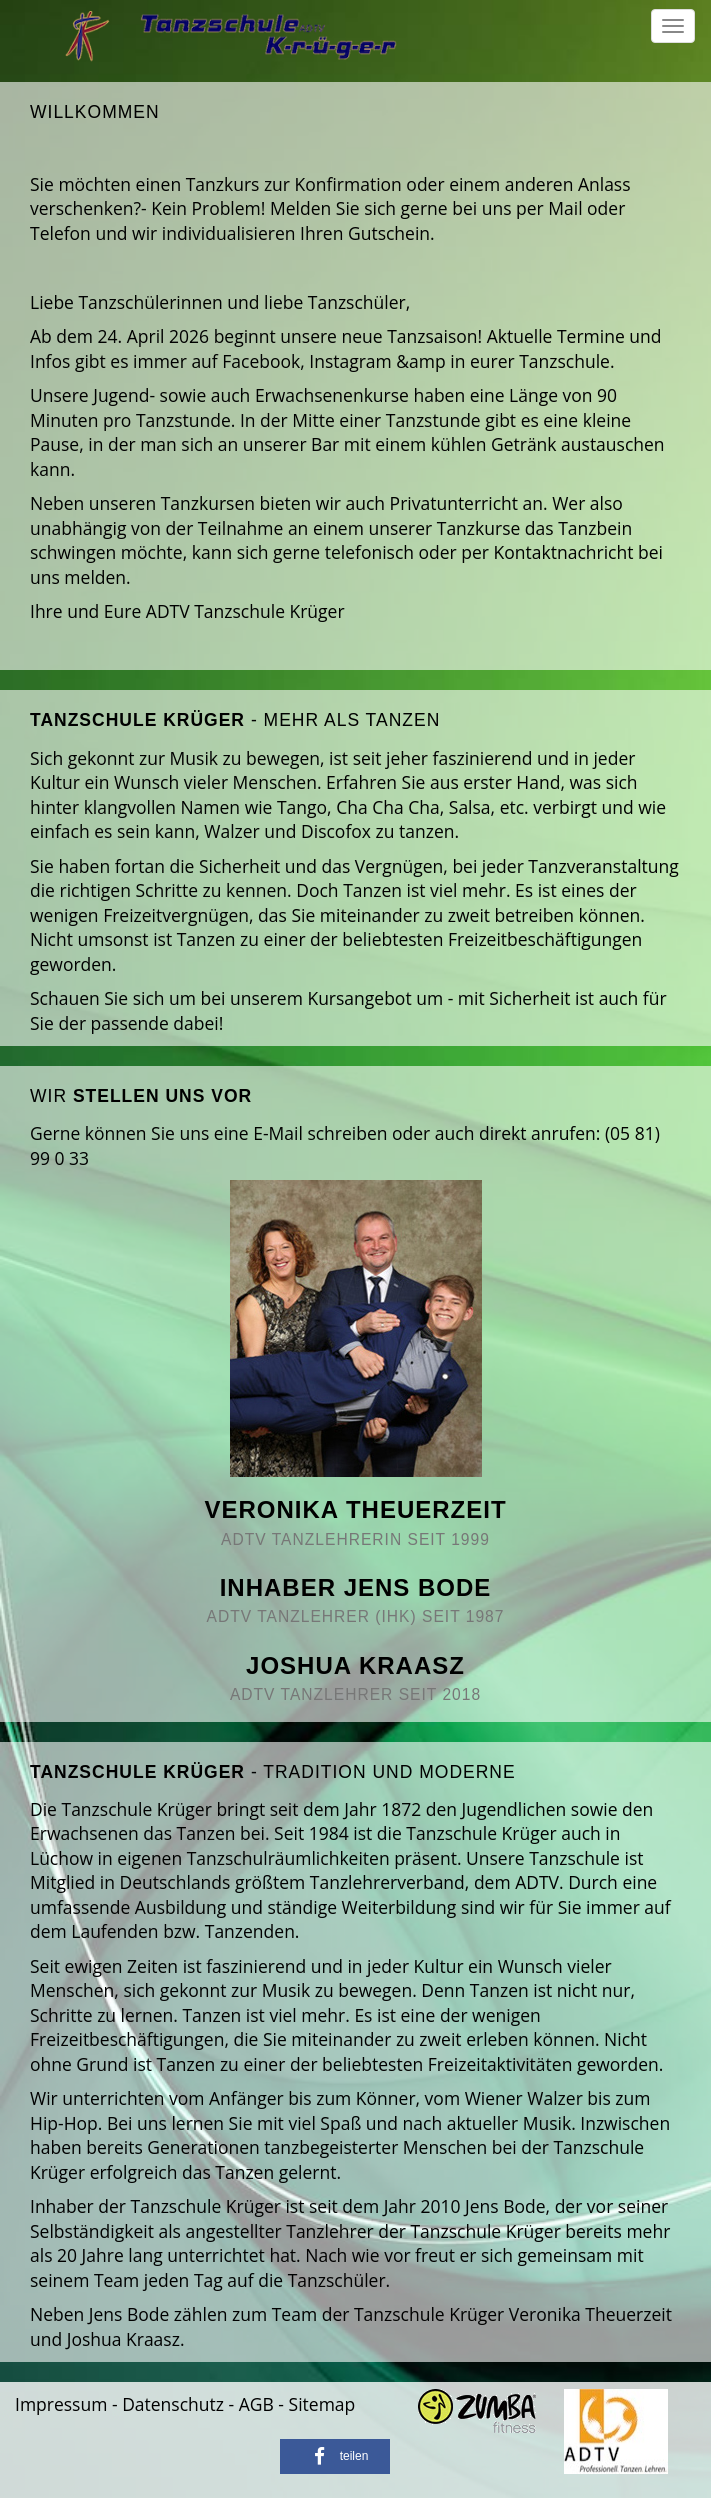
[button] (335, 2456)
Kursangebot (359, 998)
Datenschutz (173, 2404)
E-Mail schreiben (320, 1133)
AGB (256, 2404)
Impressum (61, 2404)
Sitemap (322, 2404)
